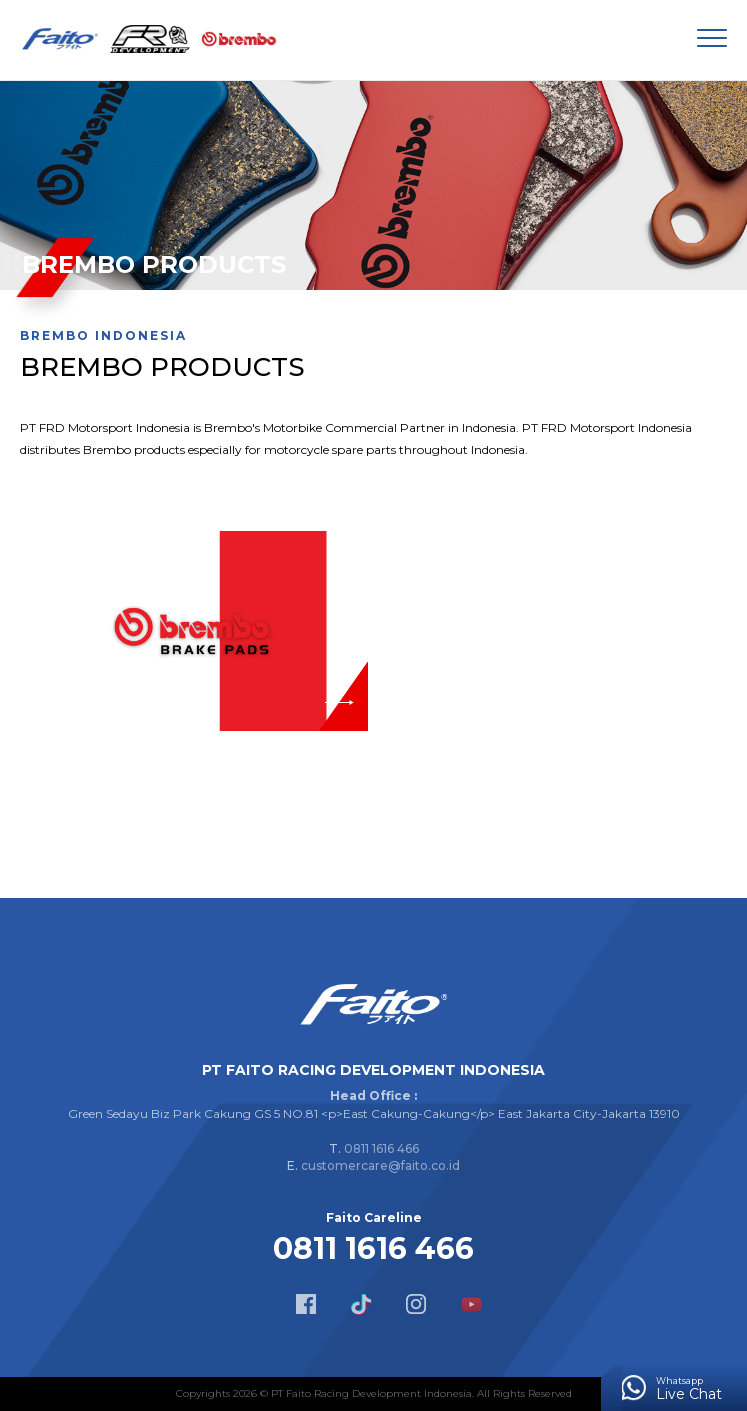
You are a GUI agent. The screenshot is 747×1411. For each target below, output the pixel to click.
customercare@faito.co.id (380, 1165)
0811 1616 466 (381, 1148)
